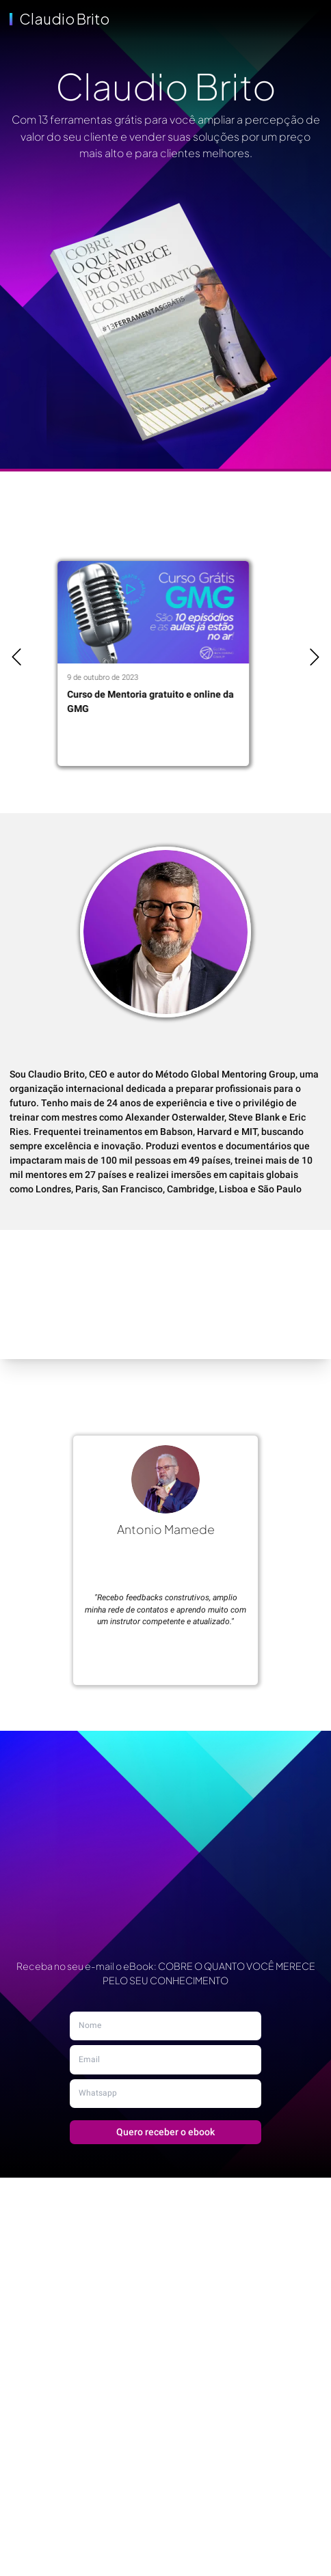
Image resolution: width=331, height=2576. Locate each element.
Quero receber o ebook (165, 2131)
